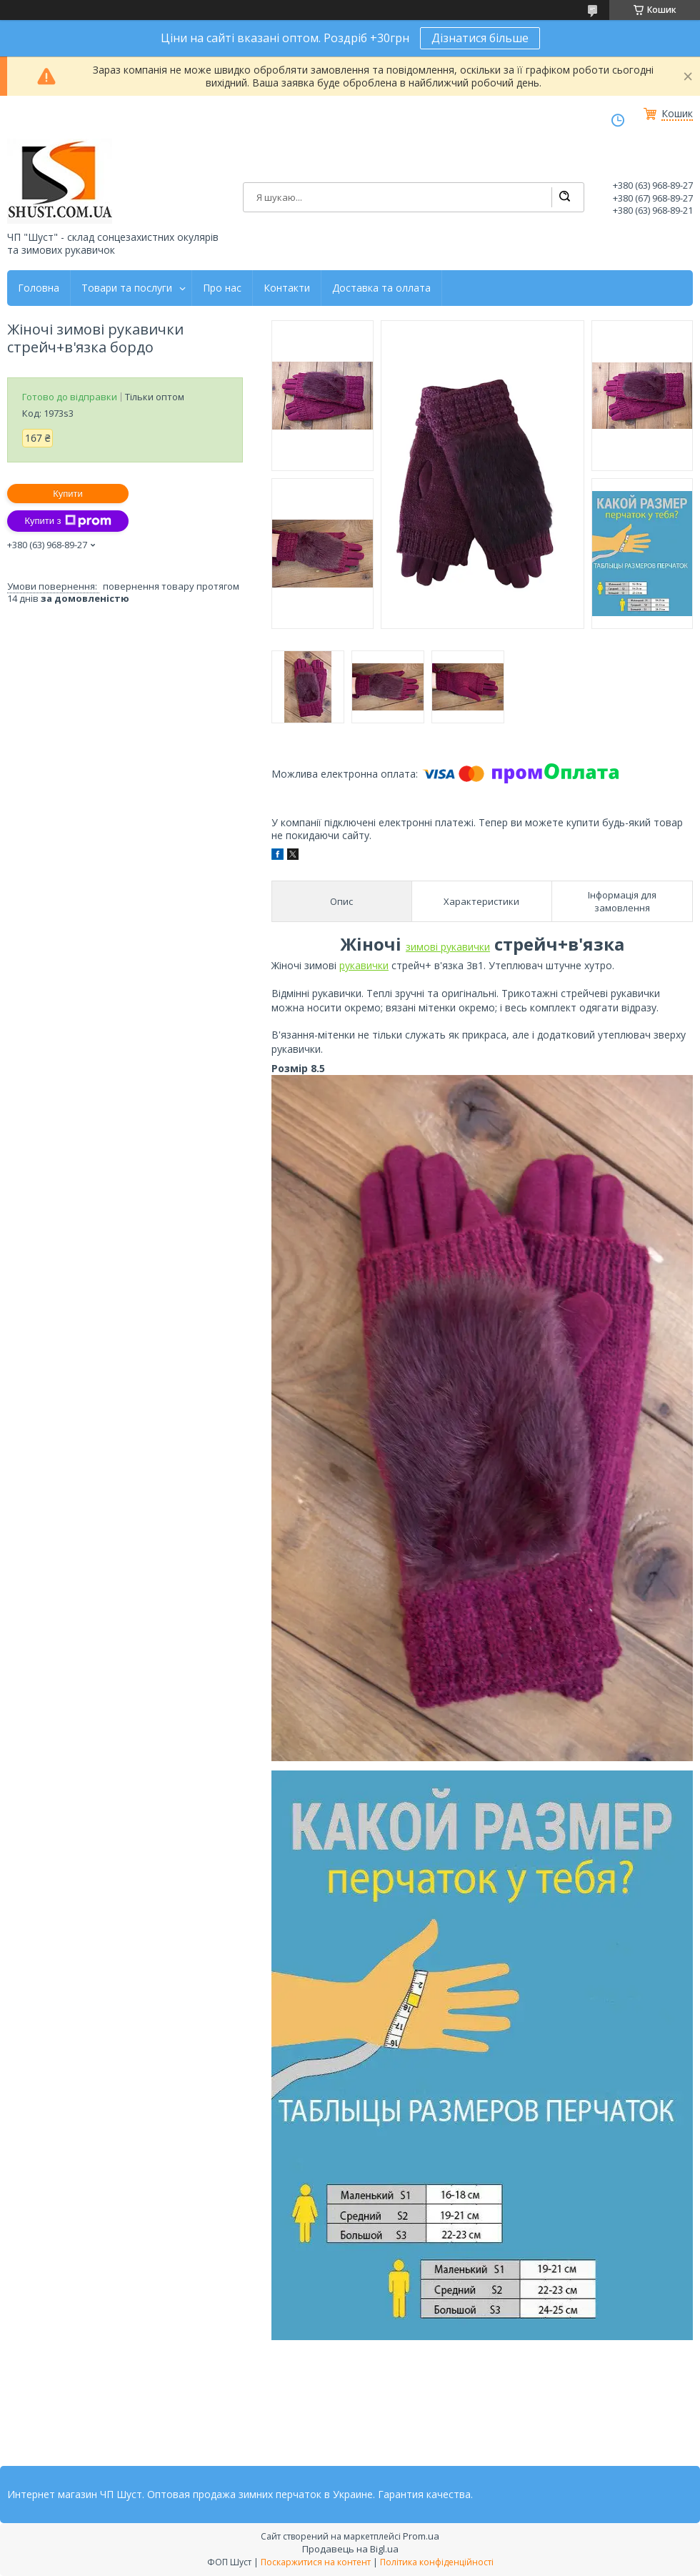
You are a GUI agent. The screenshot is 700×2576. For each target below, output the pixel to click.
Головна (38, 288)
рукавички (364, 965)
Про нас (222, 288)
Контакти (287, 288)
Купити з (67, 521)
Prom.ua (421, 2536)
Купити (68, 493)
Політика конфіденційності (437, 2562)
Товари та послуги (126, 288)
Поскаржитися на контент (316, 2562)
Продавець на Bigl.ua (350, 2548)
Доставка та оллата (381, 288)
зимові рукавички (448, 946)
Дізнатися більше (480, 38)
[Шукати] (564, 197)
